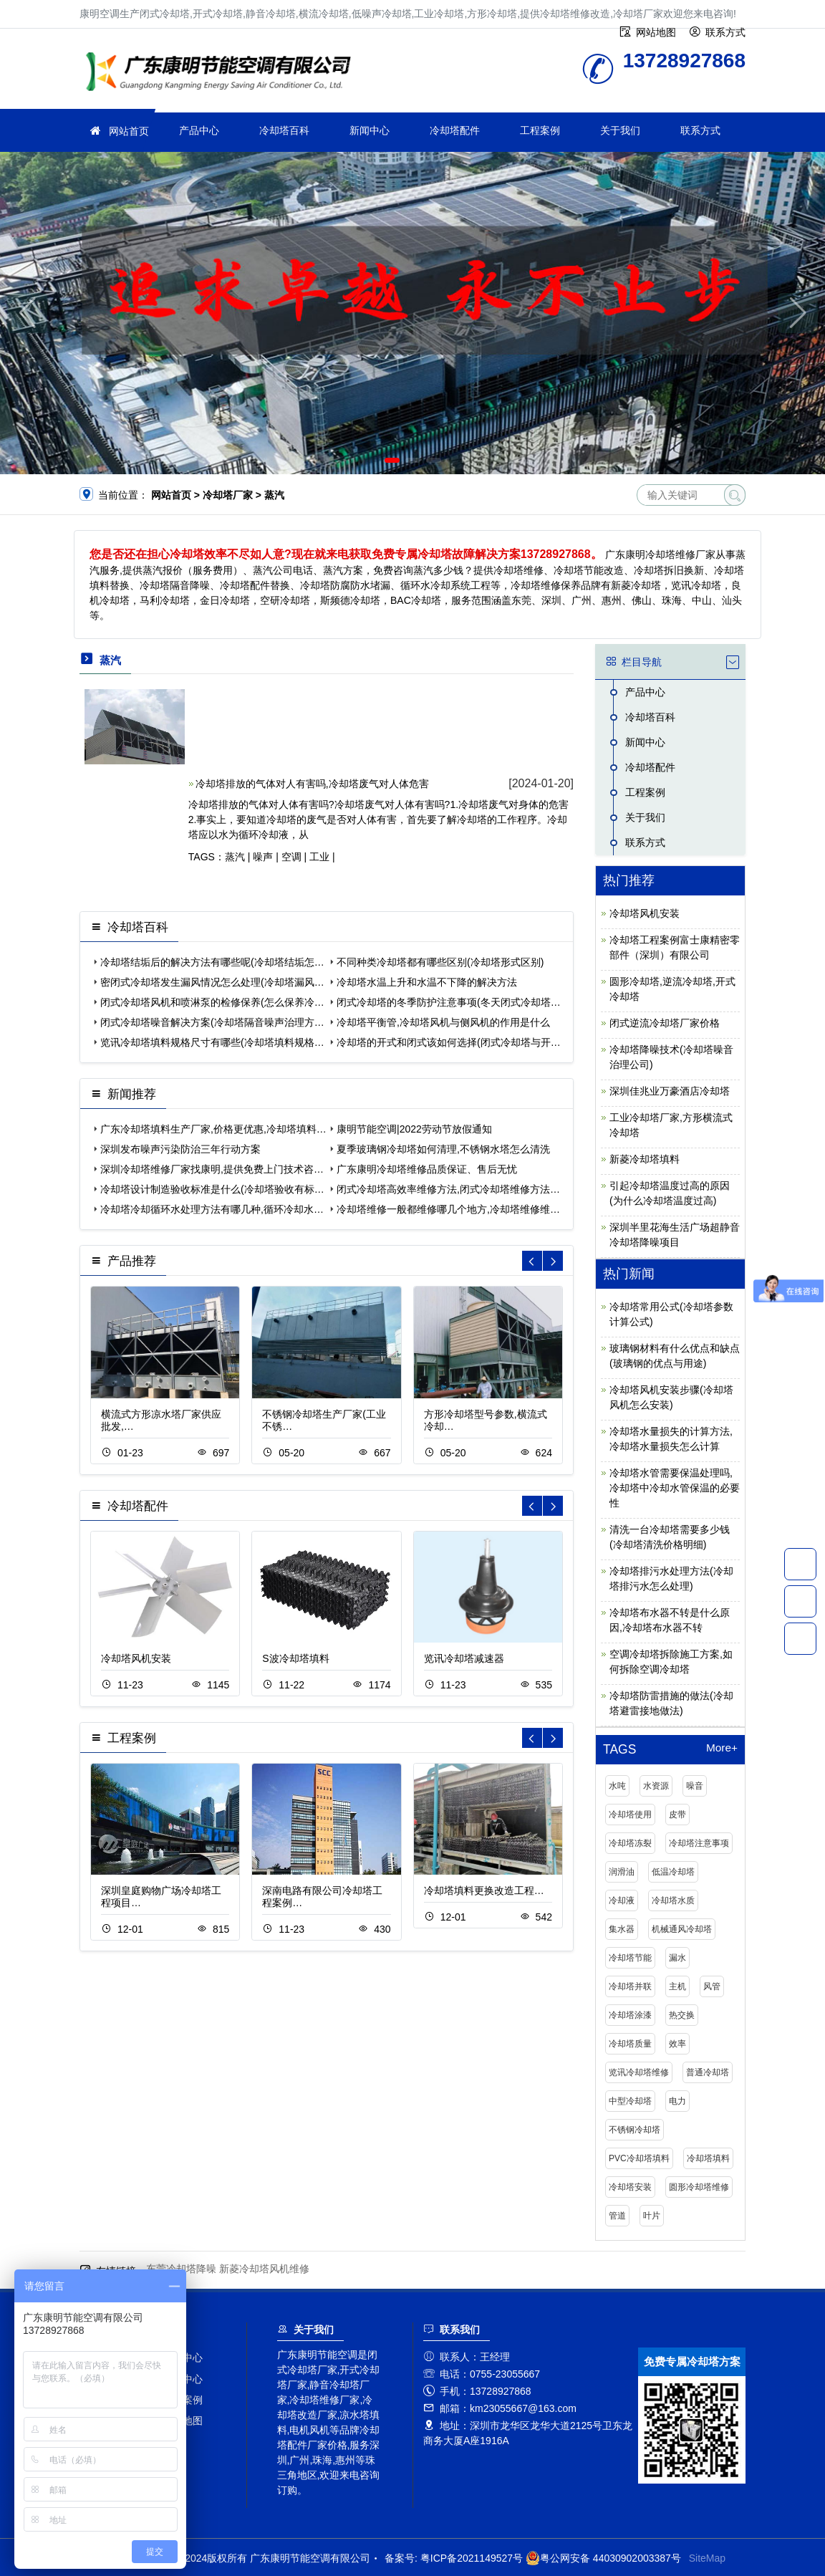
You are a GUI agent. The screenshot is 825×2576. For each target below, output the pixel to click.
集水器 (622, 1929)
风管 (711, 1986)
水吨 (617, 1786)
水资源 (656, 1786)
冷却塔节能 (630, 1958)
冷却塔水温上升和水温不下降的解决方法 (427, 982)
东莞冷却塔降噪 (181, 2268)
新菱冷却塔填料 (644, 1159)
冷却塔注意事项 (699, 1843)
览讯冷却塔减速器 (464, 1658)
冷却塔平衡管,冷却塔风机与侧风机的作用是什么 (443, 1022)
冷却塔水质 (673, 1900)
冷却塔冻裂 (630, 1843)
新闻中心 (369, 130)
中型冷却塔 (630, 2101)
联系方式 (700, 130)
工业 (319, 856)
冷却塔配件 (455, 130)
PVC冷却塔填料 (639, 2158)
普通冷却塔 (707, 2072)
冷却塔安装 (630, 2187)
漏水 (677, 1958)
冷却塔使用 (630, 1815)
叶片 (651, 2216)
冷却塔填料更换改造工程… (484, 1890)
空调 (291, 856)
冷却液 (622, 1900)
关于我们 (620, 130)
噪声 (263, 856)
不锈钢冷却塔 (634, 2130)
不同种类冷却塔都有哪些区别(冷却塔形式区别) (440, 962)
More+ (722, 1748)
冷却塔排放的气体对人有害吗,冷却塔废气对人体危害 (312, 783)
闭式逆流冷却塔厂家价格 (664, 1023)
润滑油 (622, 1872)
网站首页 (129, 131)
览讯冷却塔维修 (639, 2072)
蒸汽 (235, 856)
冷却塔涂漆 (630, 2015)
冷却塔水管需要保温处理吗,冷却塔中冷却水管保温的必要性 (674, 1488)
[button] (392, 460)
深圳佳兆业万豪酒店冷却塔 (669, 1091)
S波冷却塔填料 (295, 1658)
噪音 (694, 1786)
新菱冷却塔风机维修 (264, 2268)
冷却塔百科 (284, 130)
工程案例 (540, 130)
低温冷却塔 (673, 1872)
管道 (617, 2216)
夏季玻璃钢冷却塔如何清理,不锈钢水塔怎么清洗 (443, 1149)
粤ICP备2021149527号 (471, 2558)
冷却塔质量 (630, 2044)
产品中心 (199, 130)
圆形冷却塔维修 (699, 2187)
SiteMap (707, 2558)
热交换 (682, 2015)
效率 (677, 2044)
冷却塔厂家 (222, 73)
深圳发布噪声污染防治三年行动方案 (180, 1149)
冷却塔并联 (630, 1986)
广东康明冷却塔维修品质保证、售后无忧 (427, 1169)
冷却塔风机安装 (136, 1658)
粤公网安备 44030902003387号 (603, 2558)
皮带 (677, 1815)
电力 (677, 2101)
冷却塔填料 (708, 2158)
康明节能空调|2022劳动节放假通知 (414, 1129)
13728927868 (800, 1564)
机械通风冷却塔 (682, 1929)
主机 (677, 1986)
